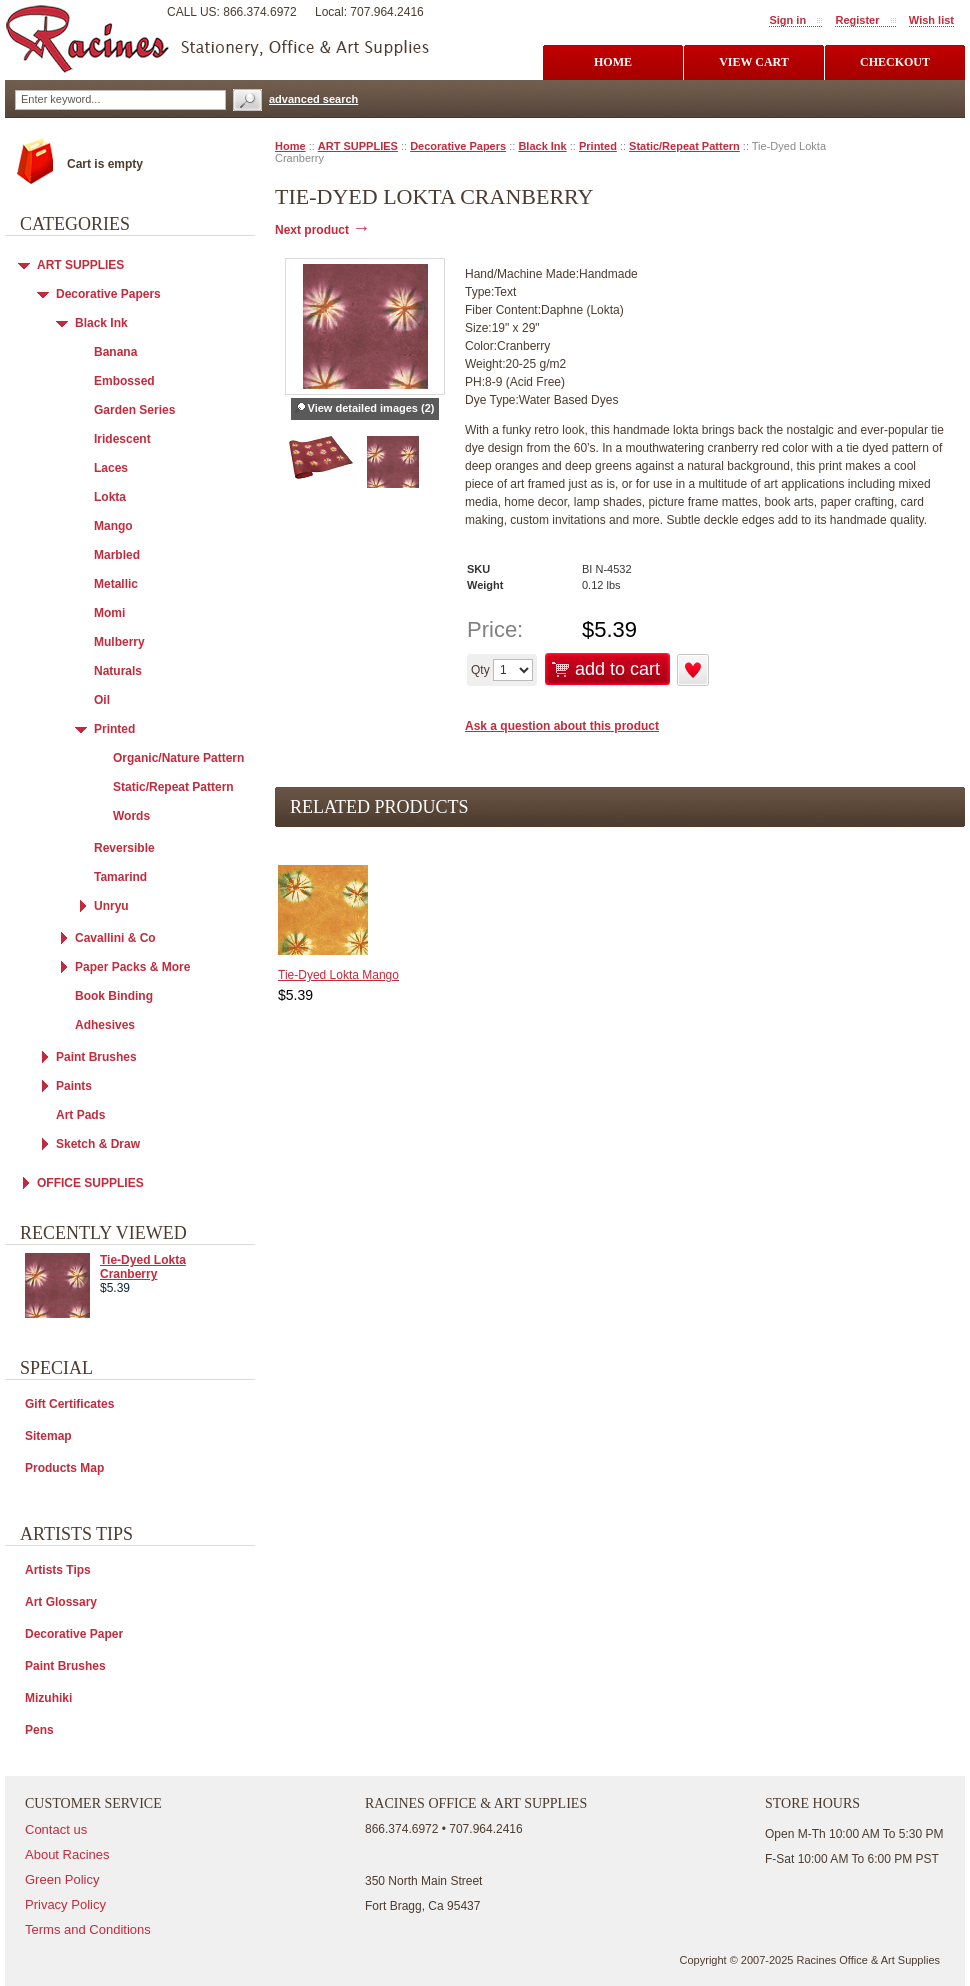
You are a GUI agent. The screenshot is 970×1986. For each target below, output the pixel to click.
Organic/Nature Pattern (178, 758)
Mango (113, 526)
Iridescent (122, 439)
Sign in (787, 20)
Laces (111, 468)
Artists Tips (58, 1570)
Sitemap (48, 1436)
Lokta (110, 497)
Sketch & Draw (98, 1144)
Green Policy (62, 1879)
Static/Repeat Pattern (684, 146)
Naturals (118, 671)
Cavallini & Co (115, 938)
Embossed (124, 381)
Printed (598, 146)
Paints (74, 1086)
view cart (754, 62)
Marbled (117, 555)
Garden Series (134, 410)
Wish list (931, 20)
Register (857, 20)
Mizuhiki (48, 1698)
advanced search (313, 99)
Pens (39, 1730)
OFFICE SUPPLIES (90, 1183)
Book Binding (114, 996)
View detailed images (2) (371, 408)
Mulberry (119, 642)
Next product (322, 230)
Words (131, 816)
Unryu (111, 906)
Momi (109, 613)
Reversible (124, 848)
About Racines (67, 1854)
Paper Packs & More (132, 967)
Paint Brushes (96, 1057)
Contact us (56, 1829)
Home (290, 146)
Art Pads (80, 1115)
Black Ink (542, 146)
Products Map (64, 1468)
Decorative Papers (458, 146)
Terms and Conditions (88, 1929)
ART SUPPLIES (358, 146)
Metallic (116, 584)
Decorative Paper (74, 1634)
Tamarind (120, 877)
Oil (102, 700)
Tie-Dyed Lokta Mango (338, 975)
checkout (895, 62)
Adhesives (105, 1025)
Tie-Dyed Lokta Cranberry (143, 1267)
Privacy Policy (65, 1904)
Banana (115, 352)
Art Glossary (61, 1602)
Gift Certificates (69, 1404)
